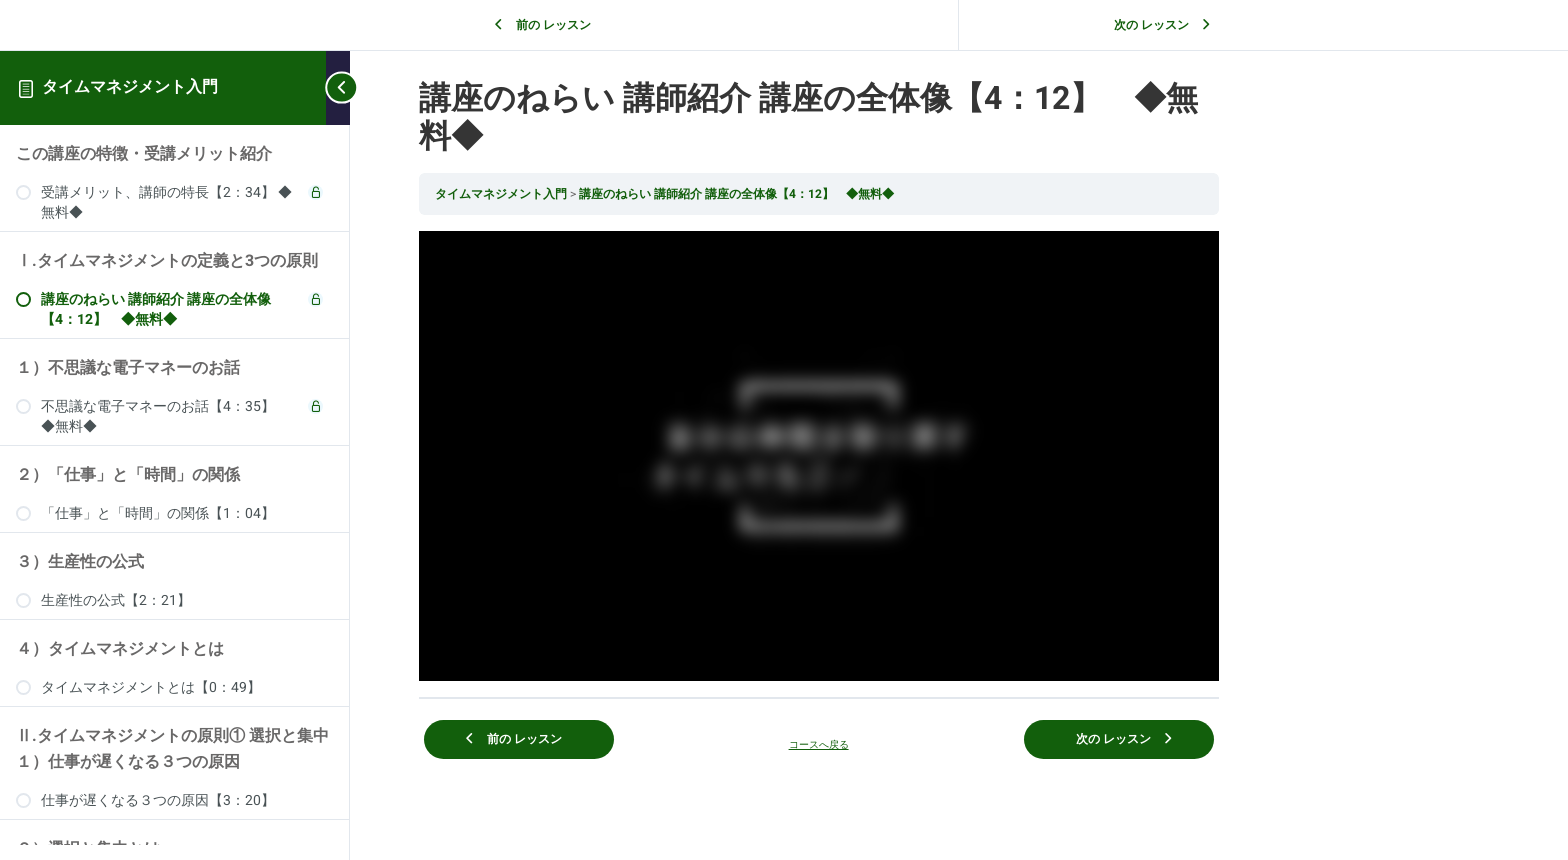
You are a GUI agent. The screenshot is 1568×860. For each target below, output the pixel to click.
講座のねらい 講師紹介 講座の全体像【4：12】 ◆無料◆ (876, 194)
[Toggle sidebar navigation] (338, 87)
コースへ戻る (959, 743)
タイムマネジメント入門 (130, 87)
